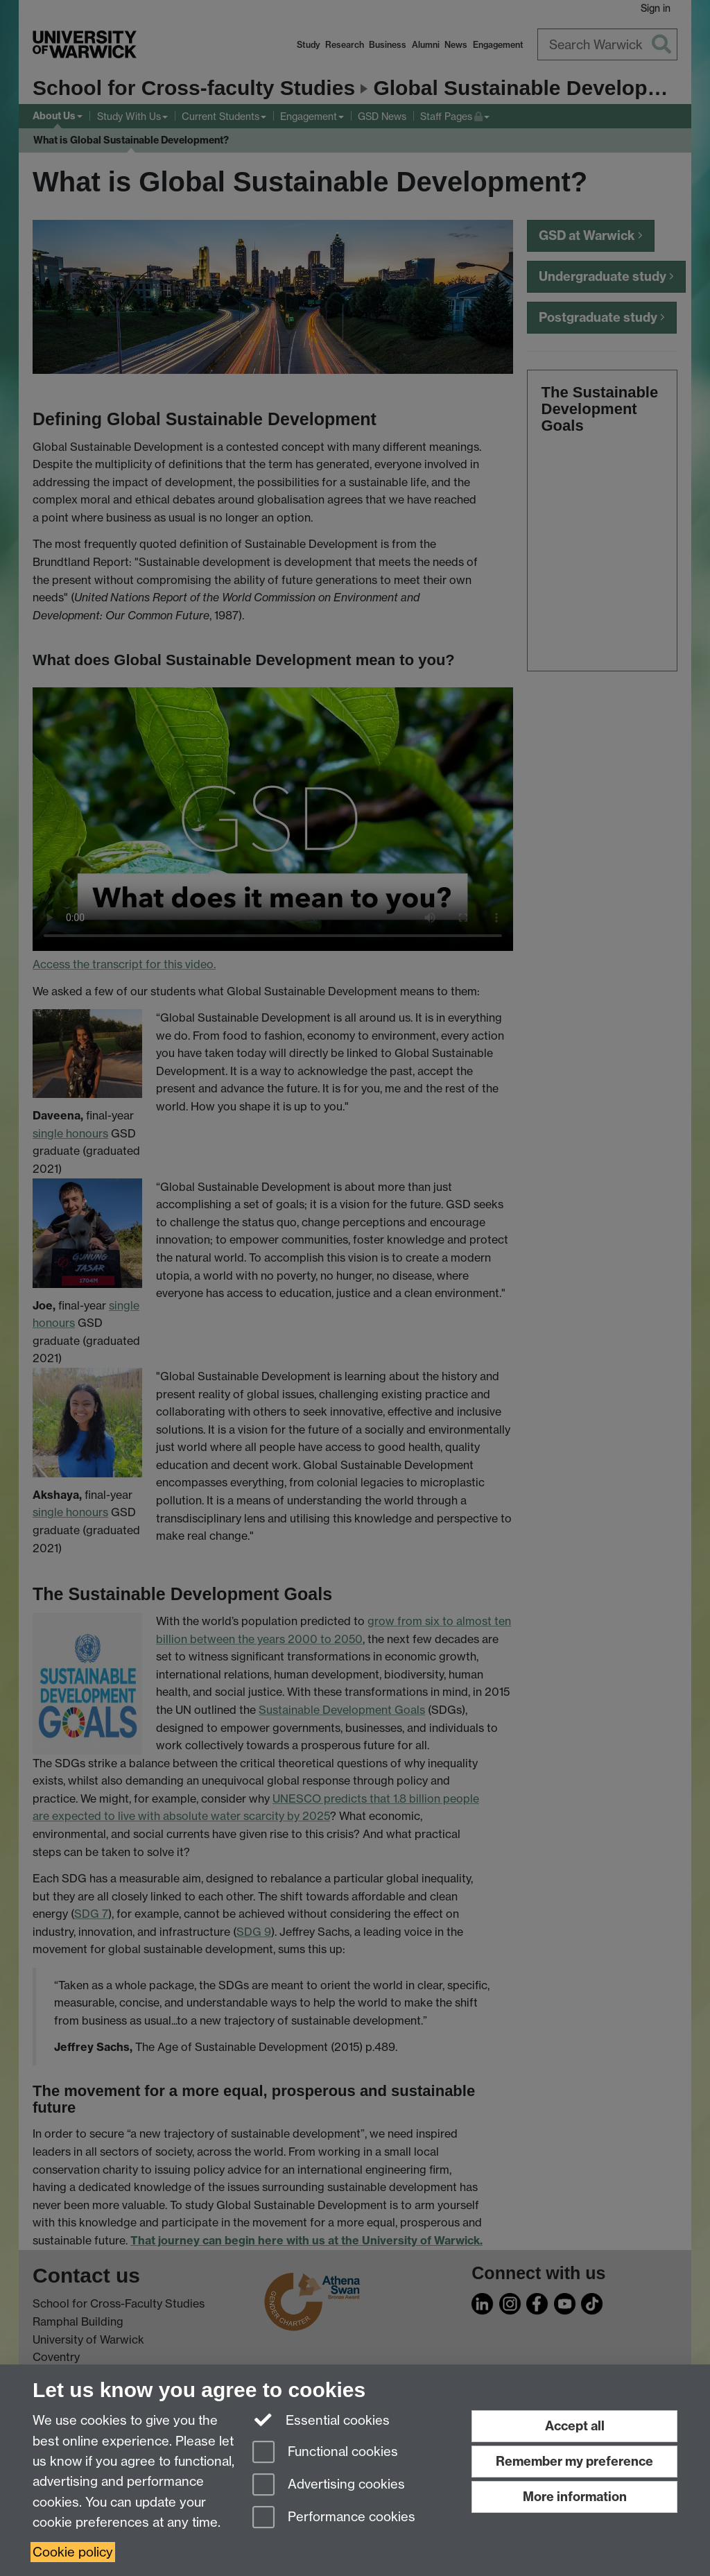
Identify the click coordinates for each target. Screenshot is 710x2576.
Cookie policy (73, 2552)
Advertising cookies (328, 2485)
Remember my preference (574, 2461)
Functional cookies (325, 2453)
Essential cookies (321, 2419)
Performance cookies (333, 2518)
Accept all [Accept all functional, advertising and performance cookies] (575, 2426)
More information (575, 2497)
